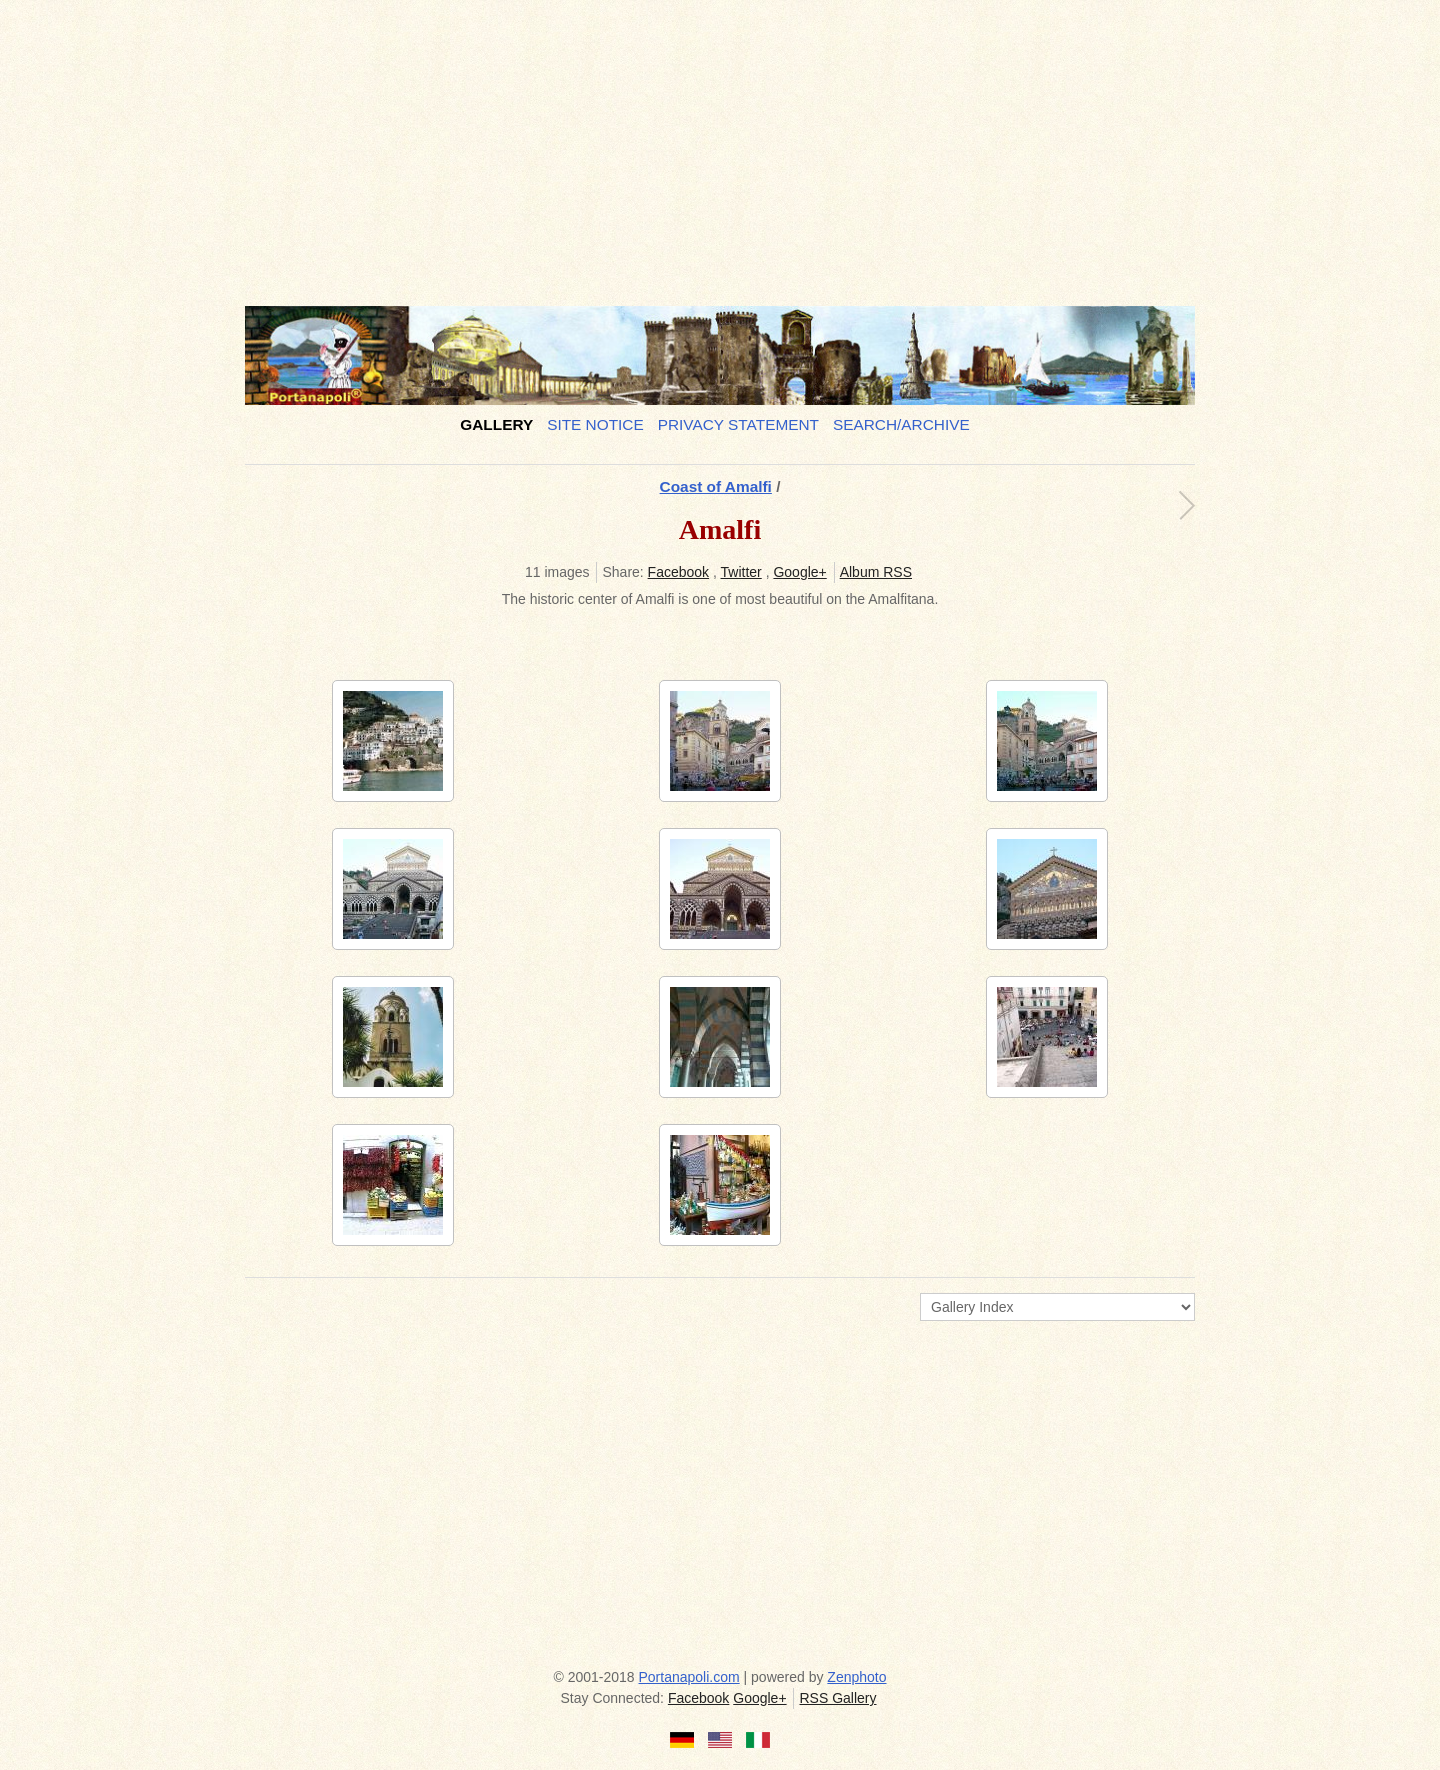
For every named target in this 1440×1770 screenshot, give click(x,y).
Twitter (741, 572)
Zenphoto (856, 1677)
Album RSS (876, 572)
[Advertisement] (720, 145)
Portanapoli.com (689, 1677)
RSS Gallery (837, 1698)
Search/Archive (901, 424)
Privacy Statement (738, 424)
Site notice (595, 424)
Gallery (496, 424)
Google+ (799, 572)
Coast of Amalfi (716, 486)
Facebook (678, 572)
